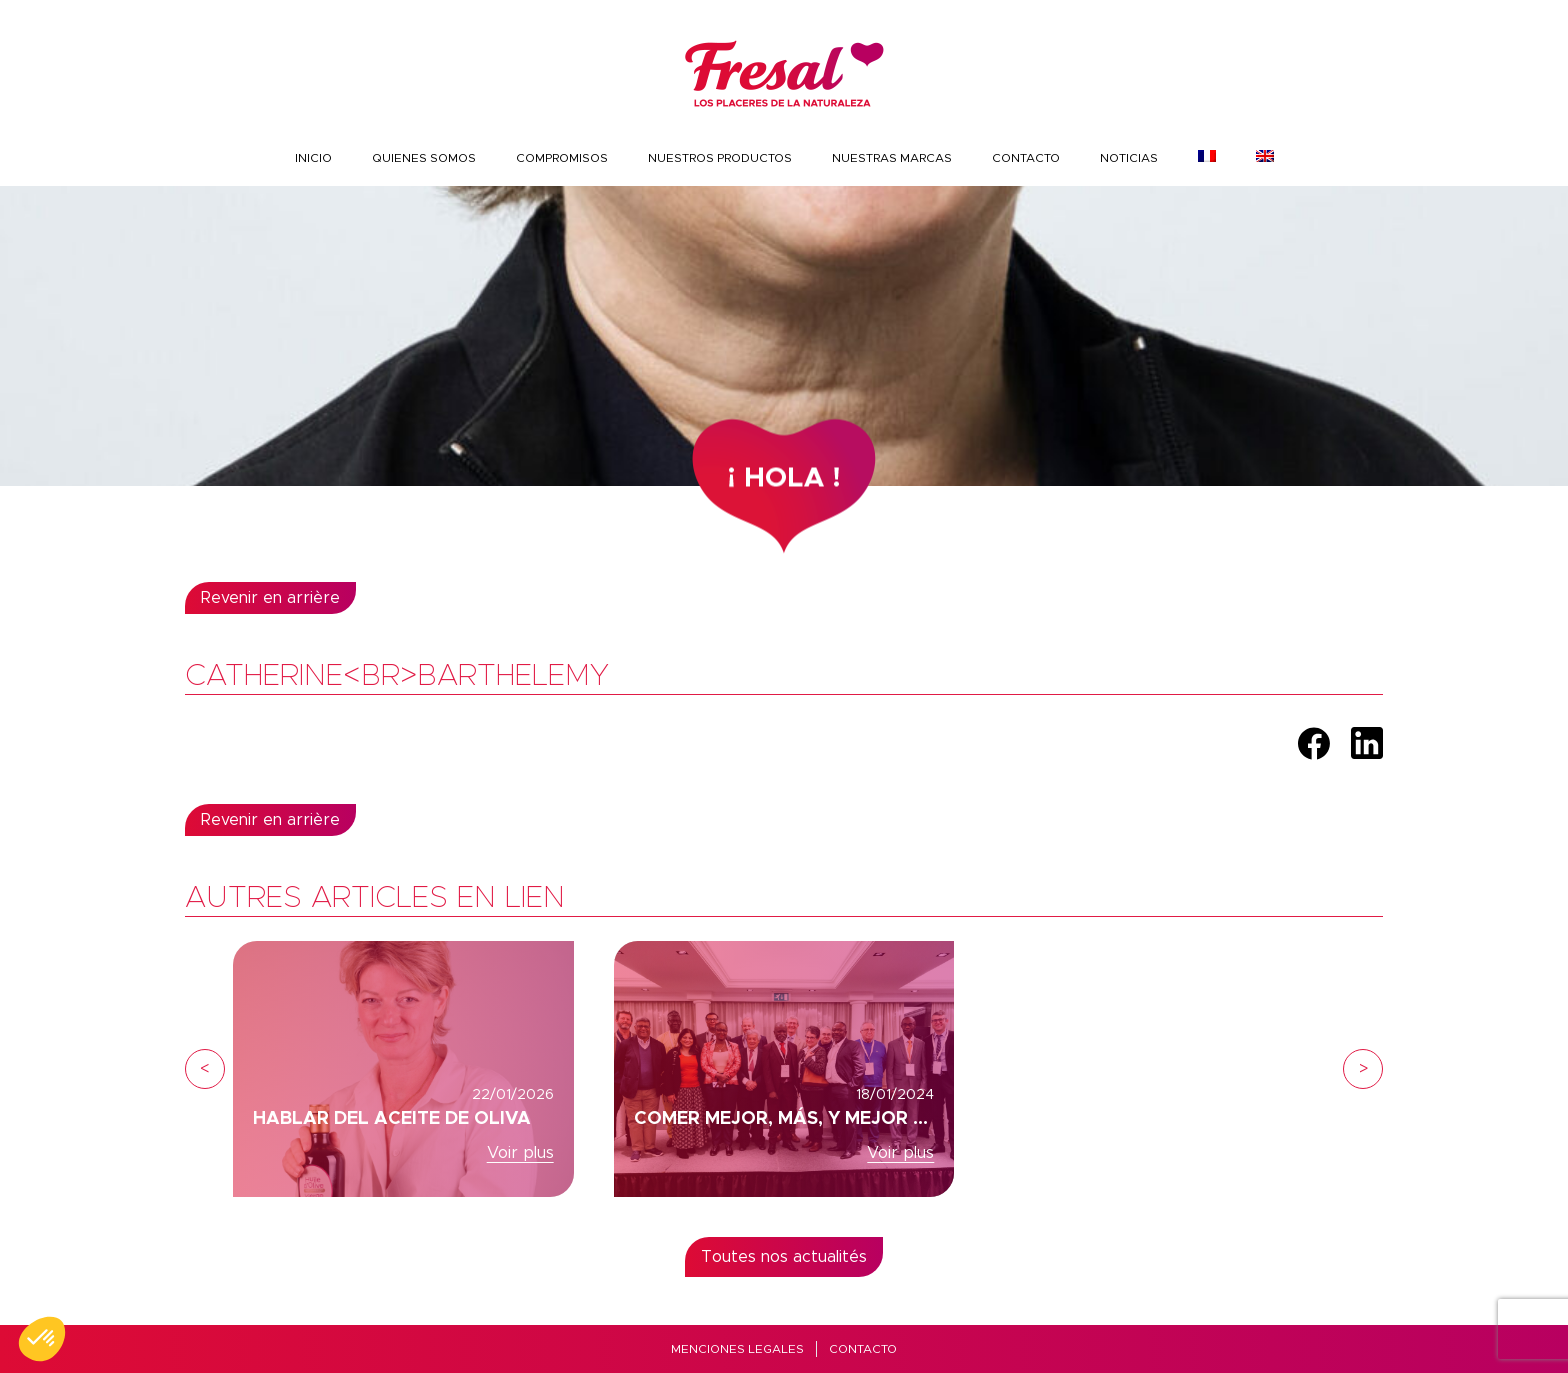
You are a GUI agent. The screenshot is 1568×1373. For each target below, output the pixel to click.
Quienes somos (424, 158)
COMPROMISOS (562, 158)
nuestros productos (720, 158)
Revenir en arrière (270, 598)
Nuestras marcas (892, 158)
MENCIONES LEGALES (737, 1349)
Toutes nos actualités (784, 1257)
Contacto (1026, 158)
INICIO (313, 158)
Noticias (1129, 158)
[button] (42, 1339)
